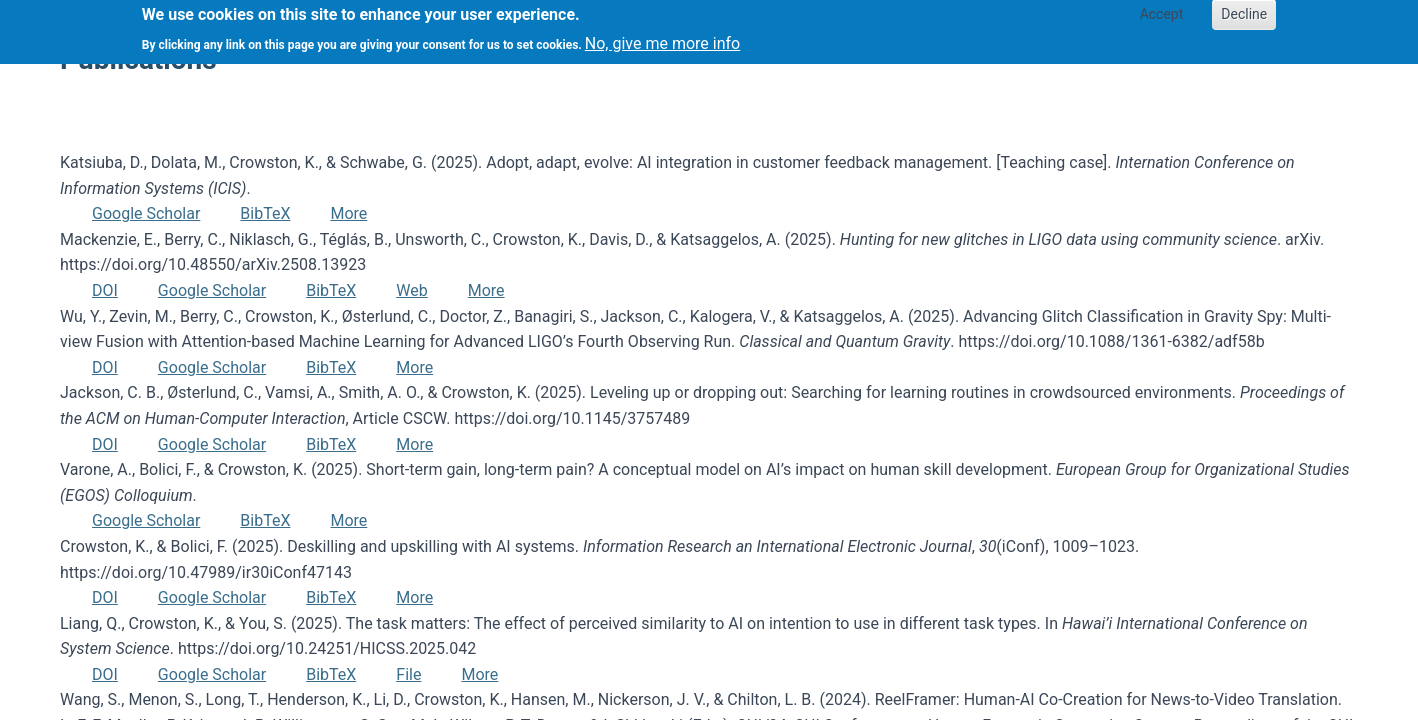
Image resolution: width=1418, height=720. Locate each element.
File (408, 674)
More (348, 213)
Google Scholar (146, 213)
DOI (105, 290)
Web (411, 290)
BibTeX (265, 213)
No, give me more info (662, 37)
